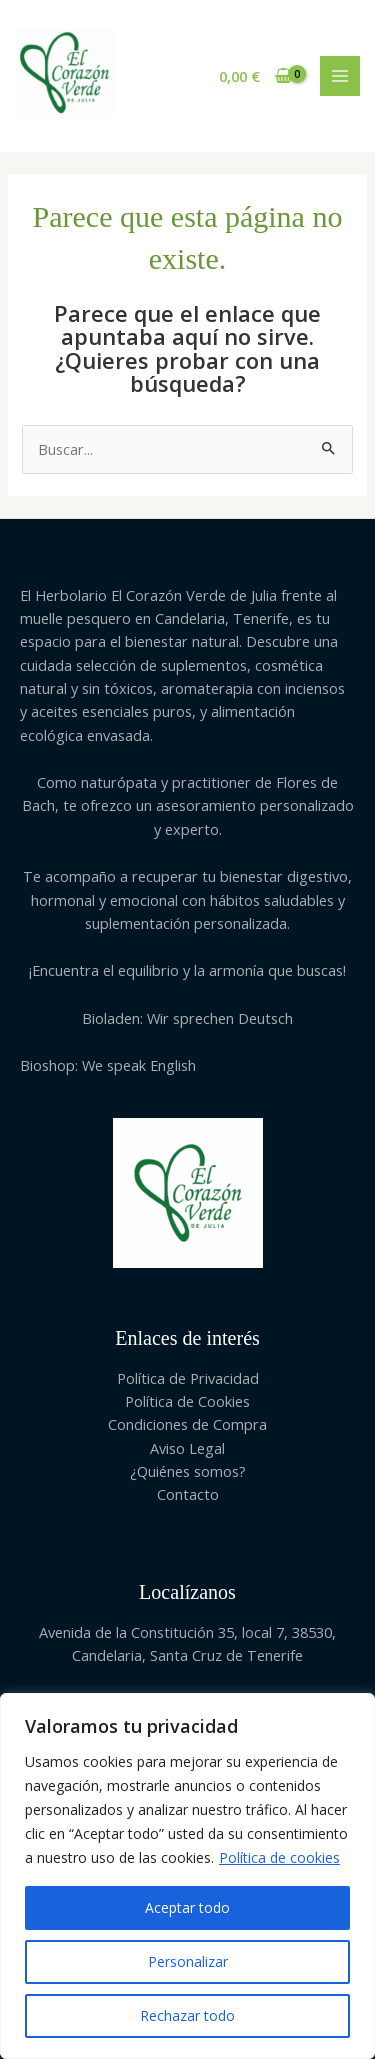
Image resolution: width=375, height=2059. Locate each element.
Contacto (188, 1494)
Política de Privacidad (188, 1378)
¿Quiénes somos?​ (188, 1471)
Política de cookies (279, 1857)
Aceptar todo (187, 1907)
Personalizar (188, 1961)
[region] (187, 1876)
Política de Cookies (187, 1401)
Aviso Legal (187, 1448)
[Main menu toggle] (340, 76)
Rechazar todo (187, 2015)
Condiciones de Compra (187, 1424)
